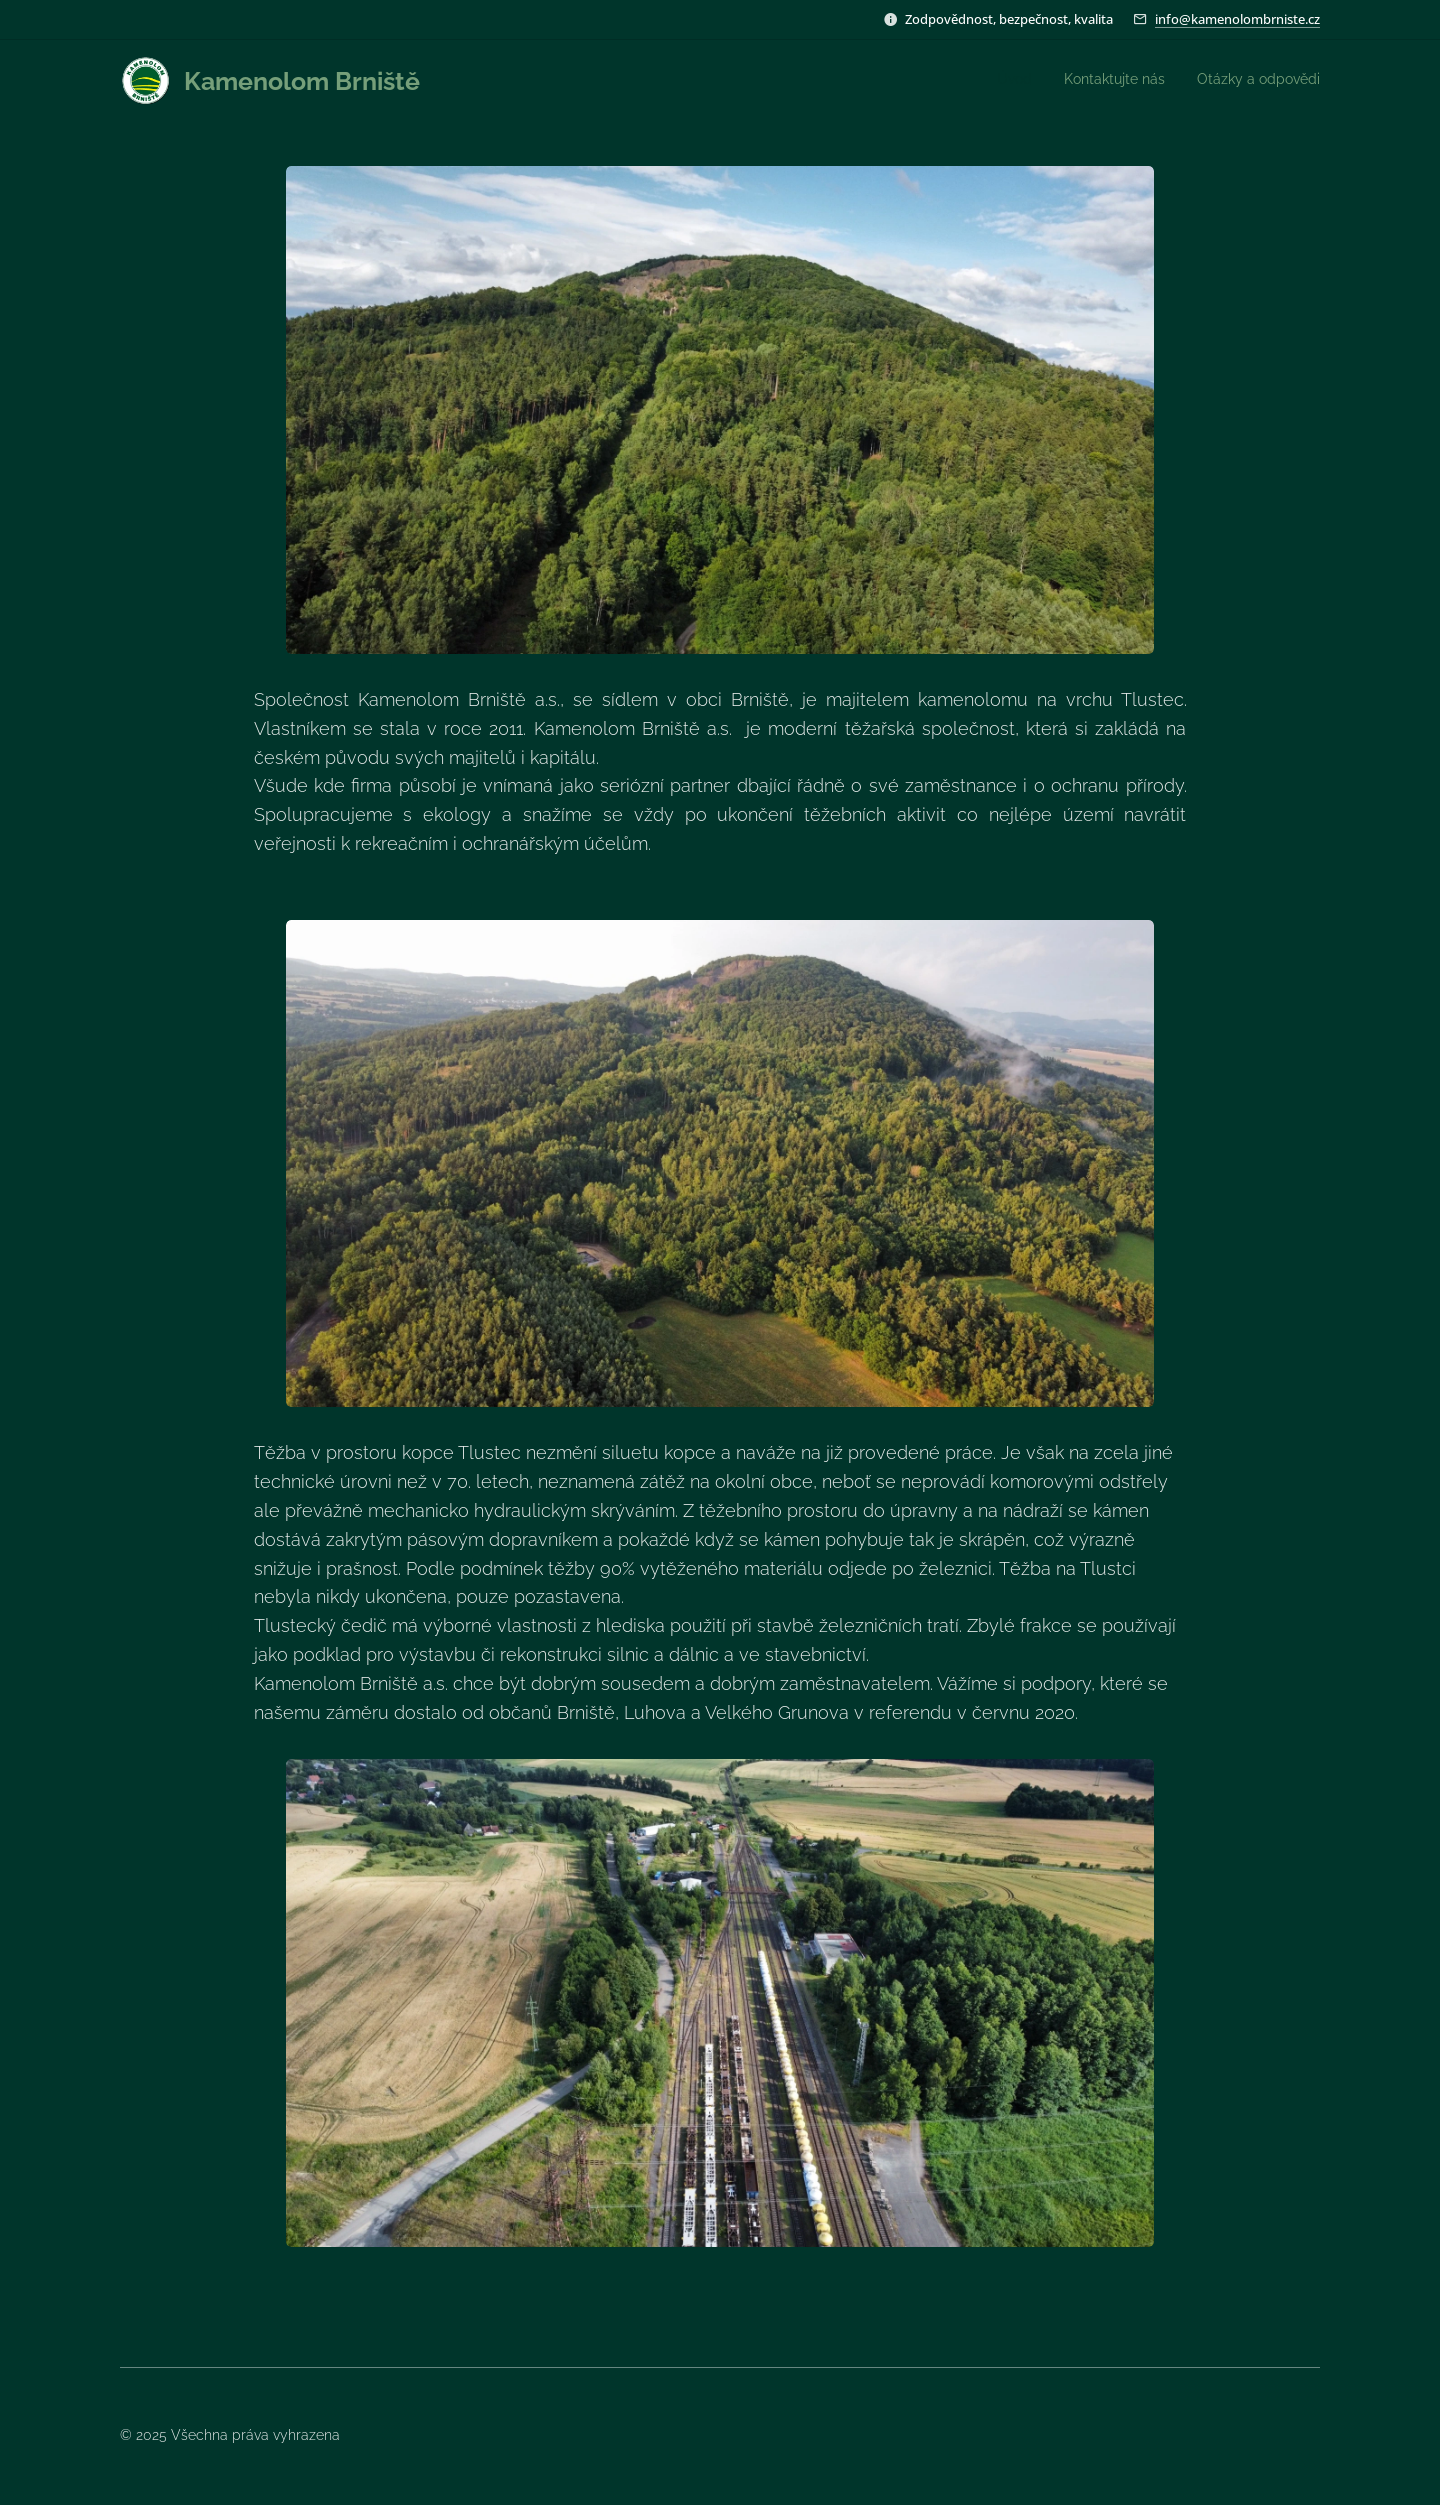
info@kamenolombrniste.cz (1237, 19)
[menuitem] (1261, 81)
